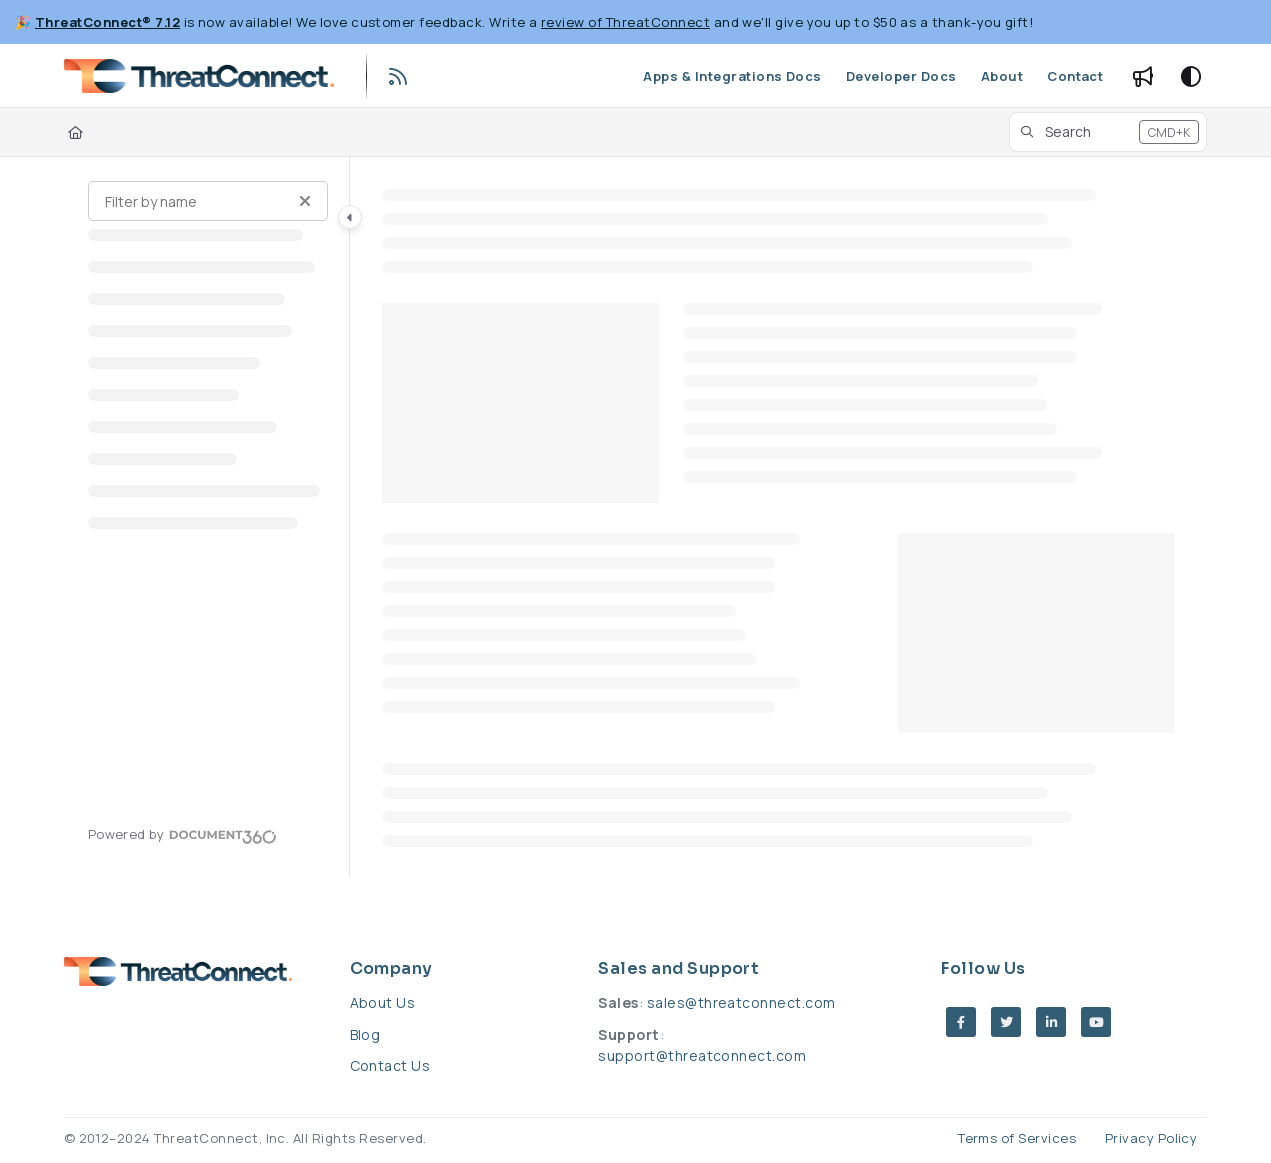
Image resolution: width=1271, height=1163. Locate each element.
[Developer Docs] (901, 76)
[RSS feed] (399, 76)
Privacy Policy (1151, 1138)
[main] (779, 517)
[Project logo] (199, 76)
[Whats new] (1143, 76)
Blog (365, 1034)
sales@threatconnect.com (741, 1002)
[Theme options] (1191, 76)
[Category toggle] (350, 217)
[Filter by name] (208, 201)
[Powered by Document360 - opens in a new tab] (183, 834)
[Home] (75, 132)
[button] (1108, 132)
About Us (383, 1002)
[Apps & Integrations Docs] (732, 76)
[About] (1002, 76)
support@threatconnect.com (702, 1055)
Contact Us (390, 1065)
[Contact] (1075, 76)
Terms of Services (1017, 1138)
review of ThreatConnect (625, 22)
